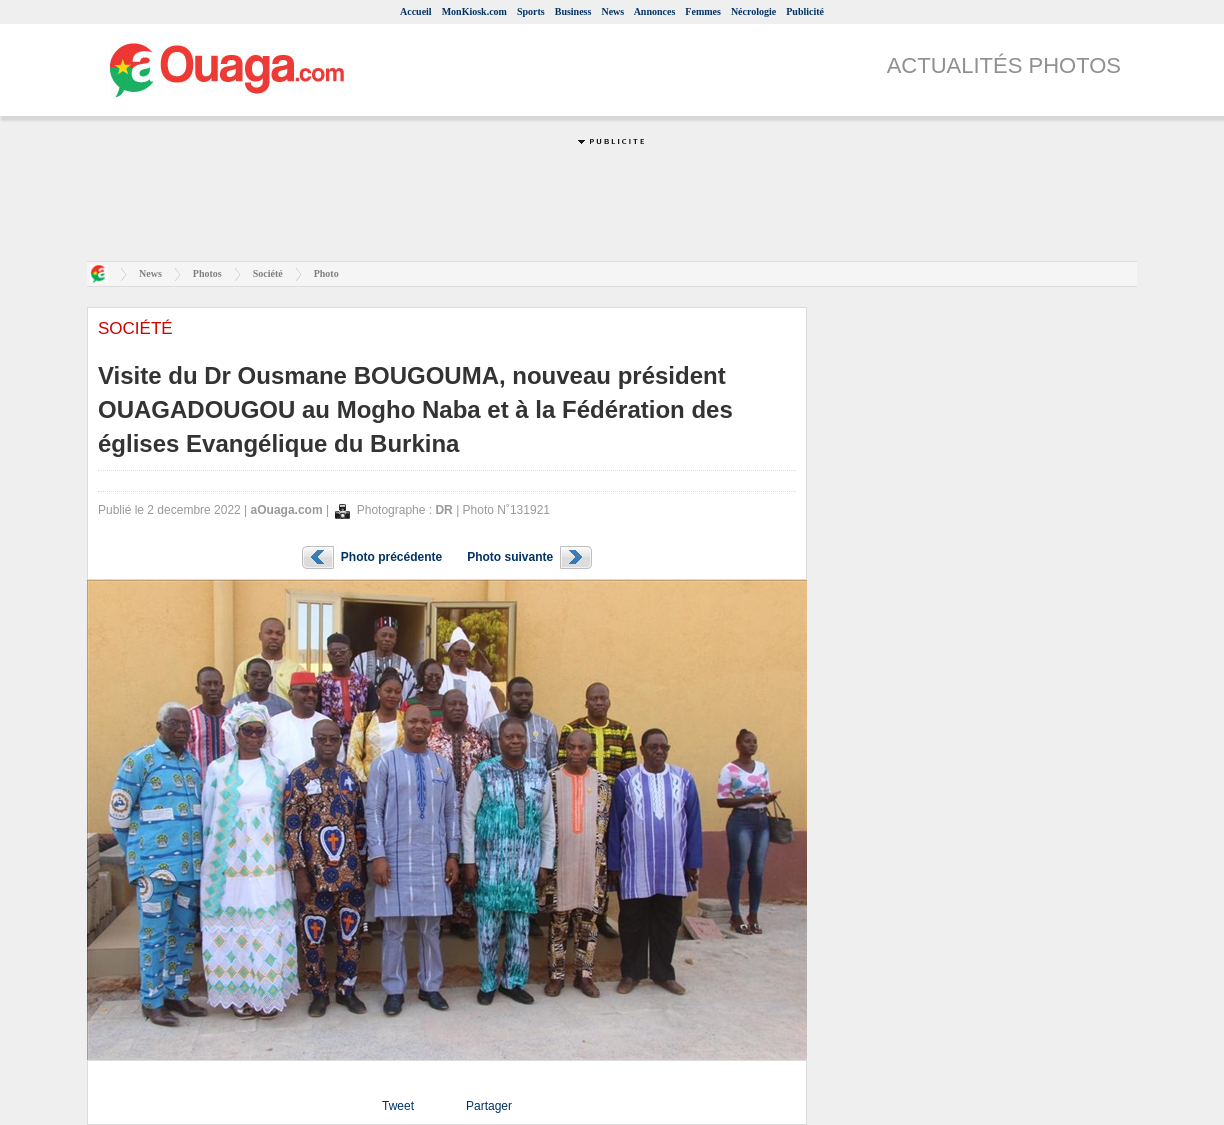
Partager (489, 1106)
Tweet (398, 1106)
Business (573, 11)
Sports (531, 11)
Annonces (655, 11)
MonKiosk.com (474, 11)
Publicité (805, 11)
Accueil (416, 11)
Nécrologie (753, 11)
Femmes (703, 11)
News (612, 11)
